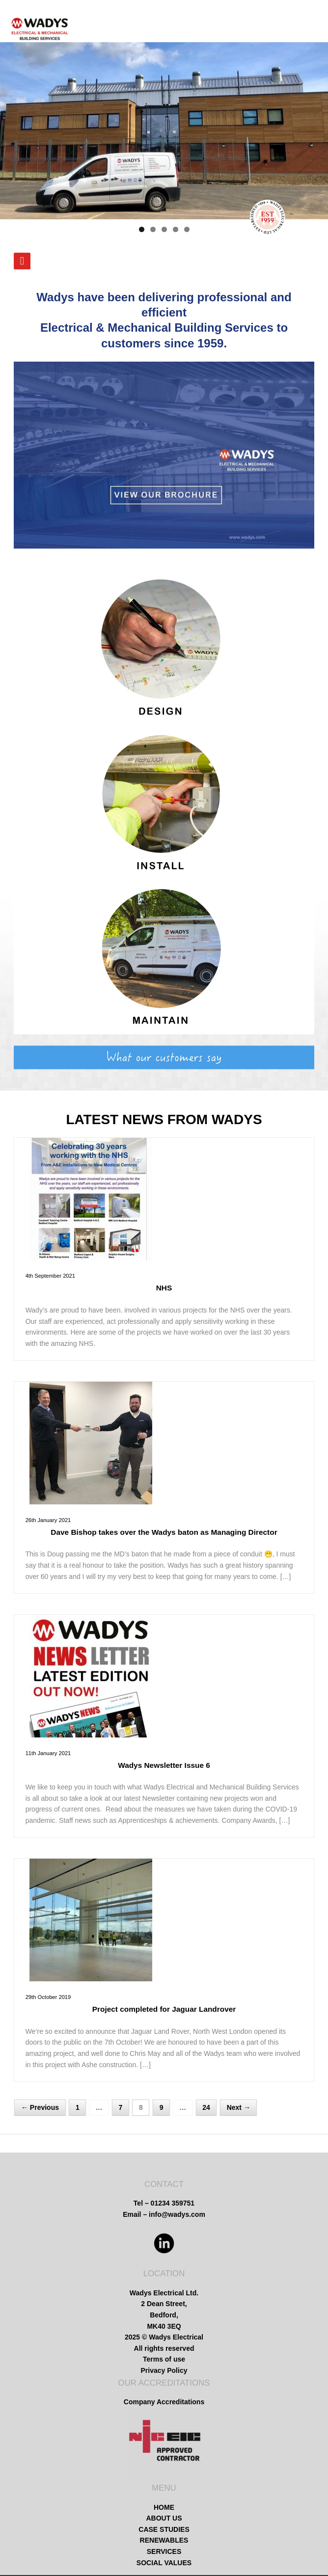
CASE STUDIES (163, 2529)
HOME (164, 2507)
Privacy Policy (164, 2370)
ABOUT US (164, 2518)
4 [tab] (175, 229)
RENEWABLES (164, 2540)
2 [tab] (153, 229)
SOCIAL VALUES (164, 2563)
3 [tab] (164, 229)
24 (206, 2108)
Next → (238, 2108)
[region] (164, 130)
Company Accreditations (164, 2402)
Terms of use (164, 2359)
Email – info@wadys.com (164, 2214)
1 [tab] (141, 229)
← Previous (40, 2108)
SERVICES (164, 2551)
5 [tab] (187, 229)
